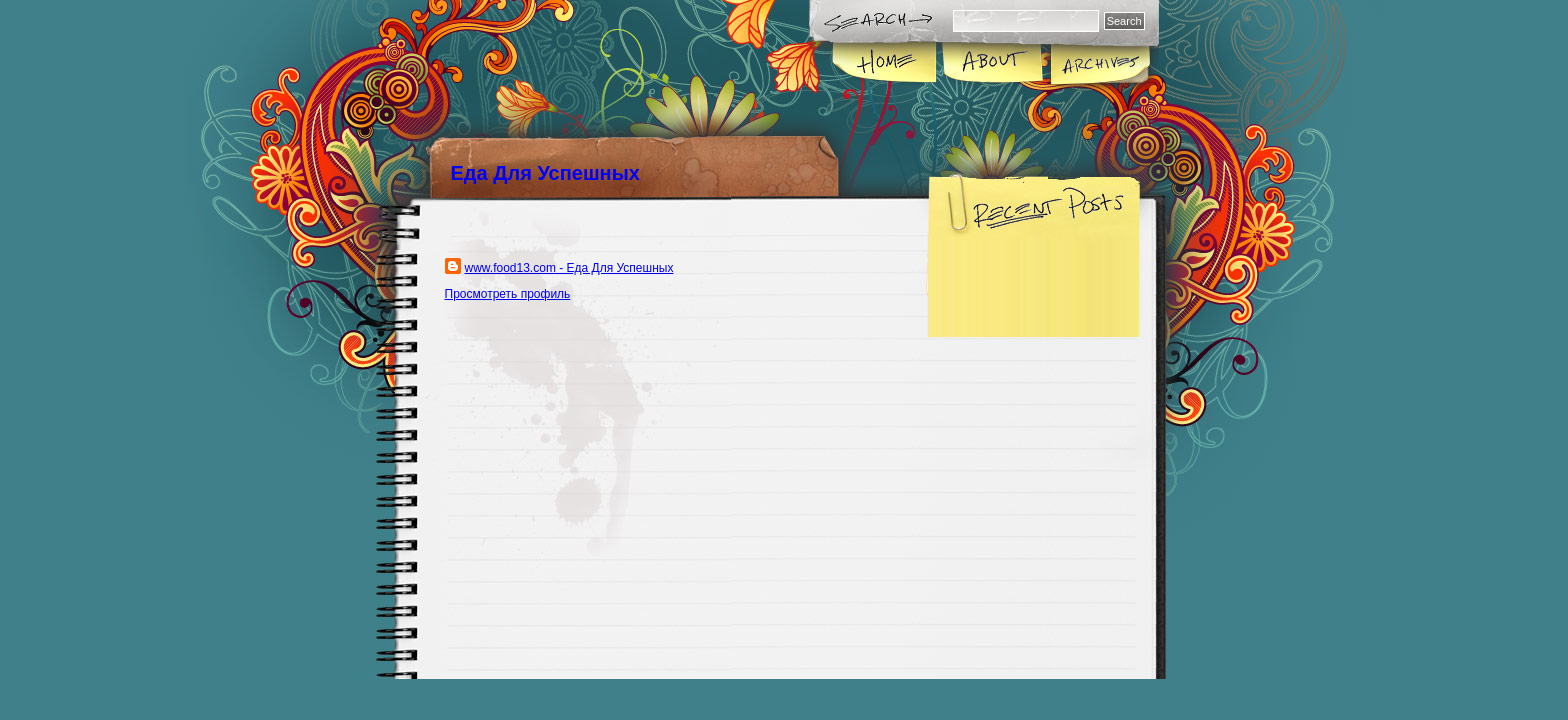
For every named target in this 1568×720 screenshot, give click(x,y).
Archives (1099, 64)
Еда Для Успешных (545, 173)
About (992, 64)
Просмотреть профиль (508, 294)
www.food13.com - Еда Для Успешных (569, 268)
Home (885, 64)
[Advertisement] (657, 444)
